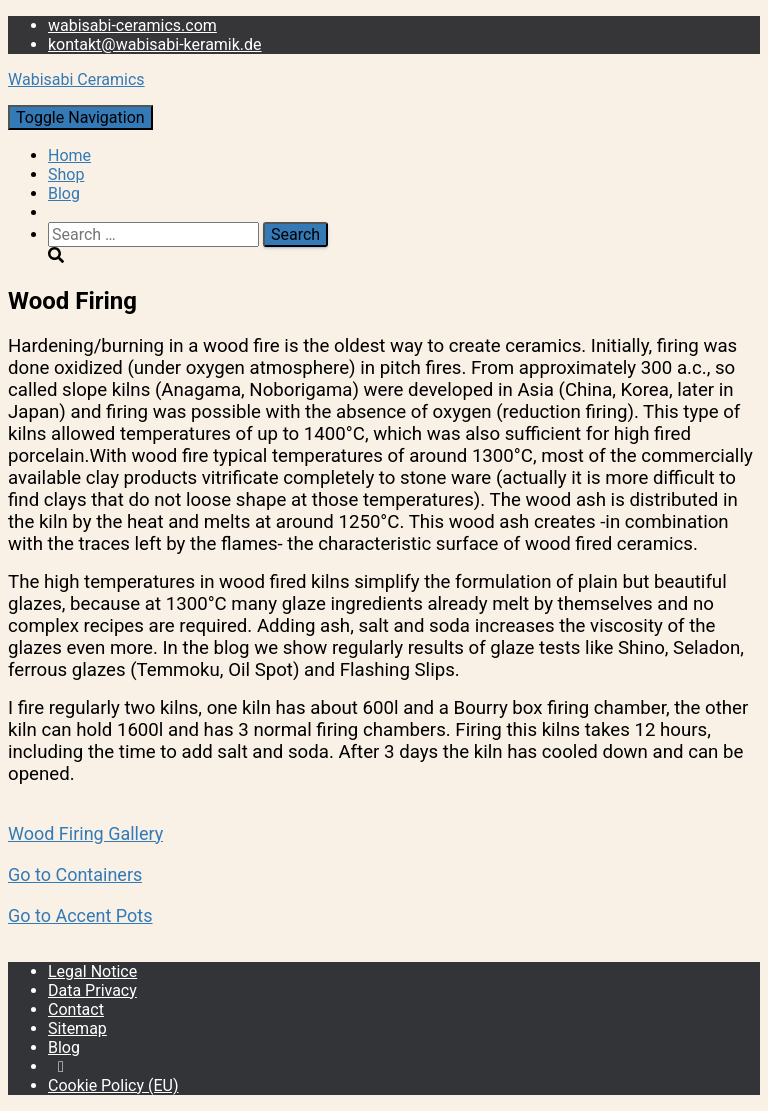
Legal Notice (92, 971)
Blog (64, 193)
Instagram (61, 1072)
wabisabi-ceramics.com (132, 25)
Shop (66, 174)
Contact (76, 1009)
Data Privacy (92, 990)
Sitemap (77, 1028)
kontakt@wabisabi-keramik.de (155, 44)
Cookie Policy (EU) (113, 1085)
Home (69, 155)
